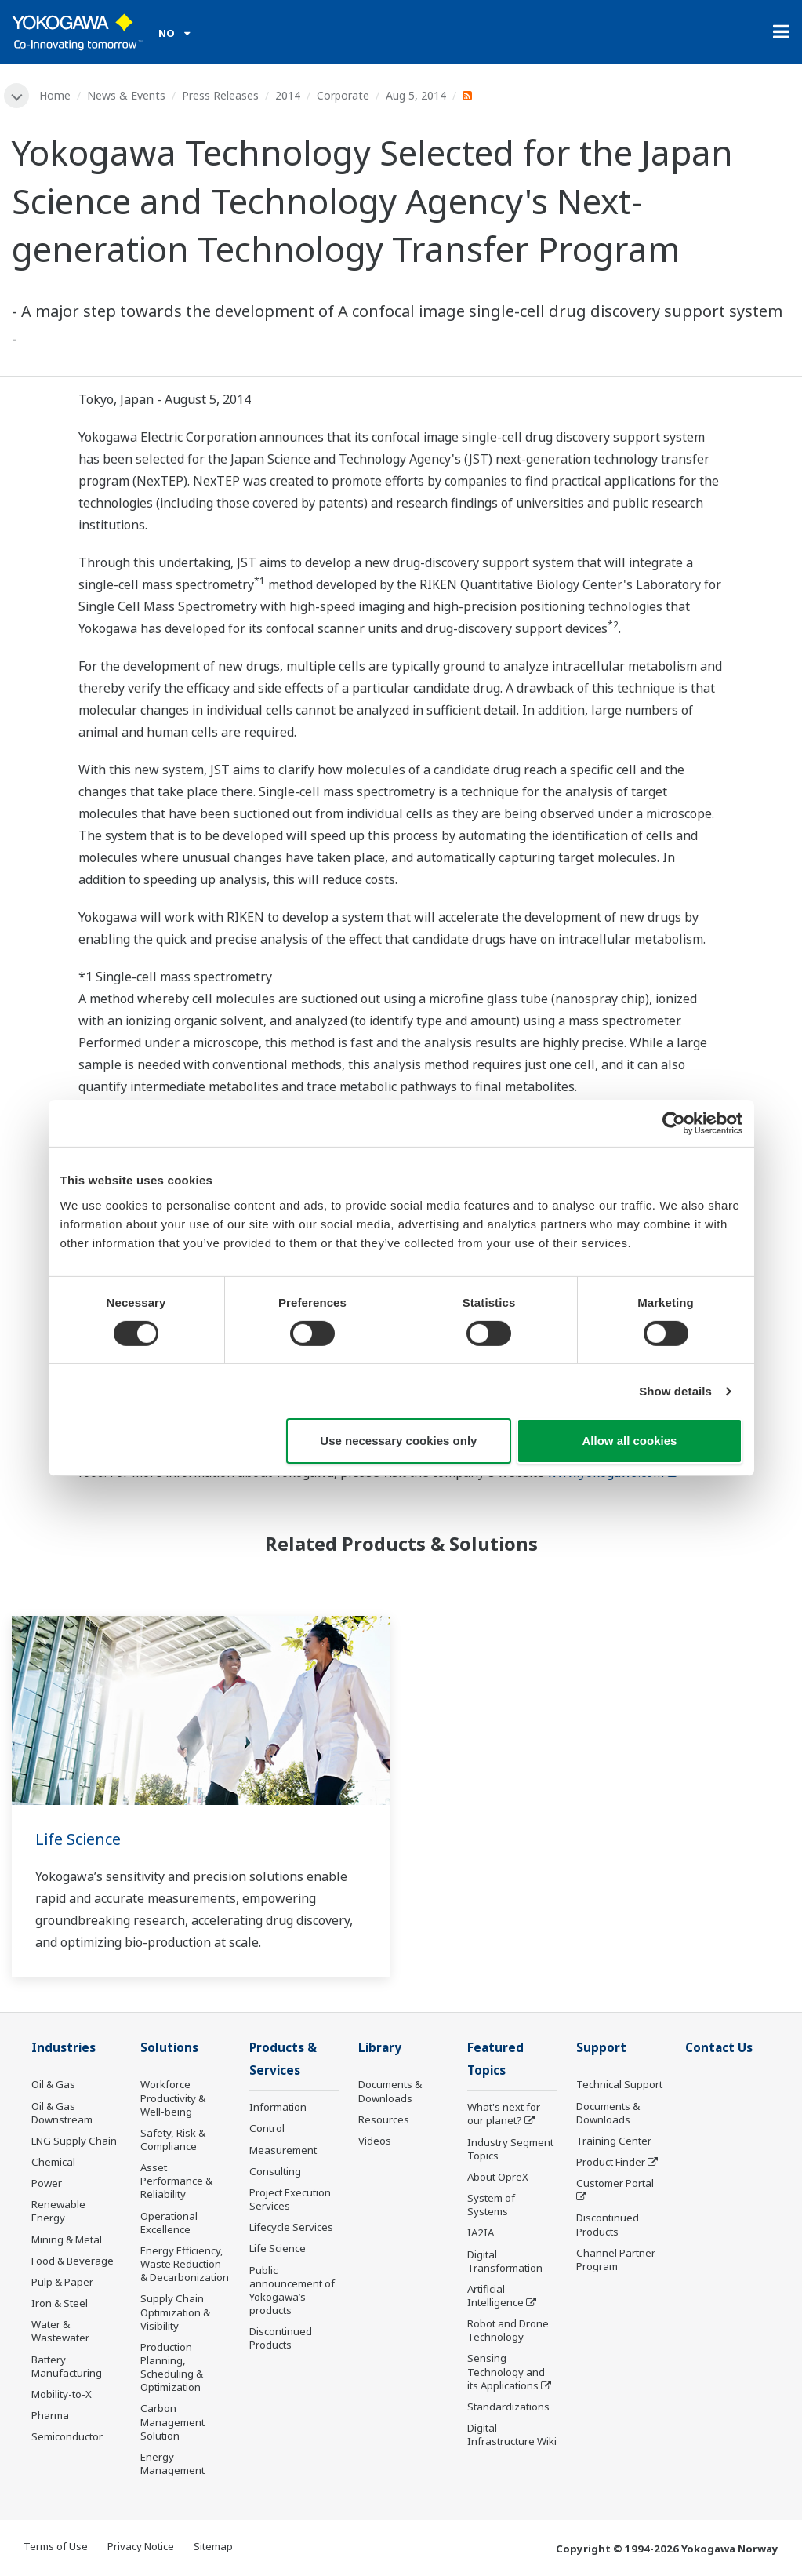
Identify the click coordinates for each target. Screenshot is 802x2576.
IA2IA (480, 2232)
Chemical (53, 2162)
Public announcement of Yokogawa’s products (292, 2290)
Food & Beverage (72, 2261)
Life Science (78, 1839)
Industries (63, 2047)
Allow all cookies (629, 1440)
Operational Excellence (169, 2222)
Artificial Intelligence (495, 2295)
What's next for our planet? (503, 2113)
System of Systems (491, 2204)
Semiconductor (67, 2436)
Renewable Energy (58, 2211)
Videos (374, 2141)
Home (55, 95)
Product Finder (610, 2162)
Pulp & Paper (62, 2282)
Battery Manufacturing (66, 2366)
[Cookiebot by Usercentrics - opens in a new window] (673, 1123)
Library (380, 2047)
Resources (383, 2119)
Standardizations (508, 2407)
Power (46, 2183)
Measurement (283, 2150)
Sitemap (213, 2546)
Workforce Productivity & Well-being (172, 2097)
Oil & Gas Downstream (62, 2113)
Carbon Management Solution (172, 2422)
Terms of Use (56, 2546)
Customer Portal (615, 2183)
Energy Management (172, 2463)
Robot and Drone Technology (508, 2330)
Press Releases (220, 95)
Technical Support (619, 2084)
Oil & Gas (53, 2084)
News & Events (126, 95)
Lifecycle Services (291, 2227)
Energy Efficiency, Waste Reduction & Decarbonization (184, 2263)
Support (601, 2047)
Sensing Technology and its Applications (506, 2372)
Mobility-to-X (61, 2394)
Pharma (50, 2415)
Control (267, 2128)
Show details (675, 1391)
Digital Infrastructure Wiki (512, 2434)
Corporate (343, 95)
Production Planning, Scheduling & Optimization (171, 2367)
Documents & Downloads (390, 2091)
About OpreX (497, 2177)
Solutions (169, 2047)
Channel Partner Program (615, 2259)
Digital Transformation (505, 2261)
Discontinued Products (280, 2338)
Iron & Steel (59, 2303)
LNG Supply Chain (74, 2141)
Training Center (613, 2141)
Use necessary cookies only (398, 1440)
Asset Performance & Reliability (176, 2180)
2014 (287, 95)
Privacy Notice (140, 2546)
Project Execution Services (290, 2199)
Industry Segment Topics (510, 2149)
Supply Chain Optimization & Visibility (175, 2311)
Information (278, 2107)
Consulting (275, 2171)
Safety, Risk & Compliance (172, 2139)
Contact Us (719, 2047)
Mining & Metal (66, 2239)
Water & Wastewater (60, 2331)
